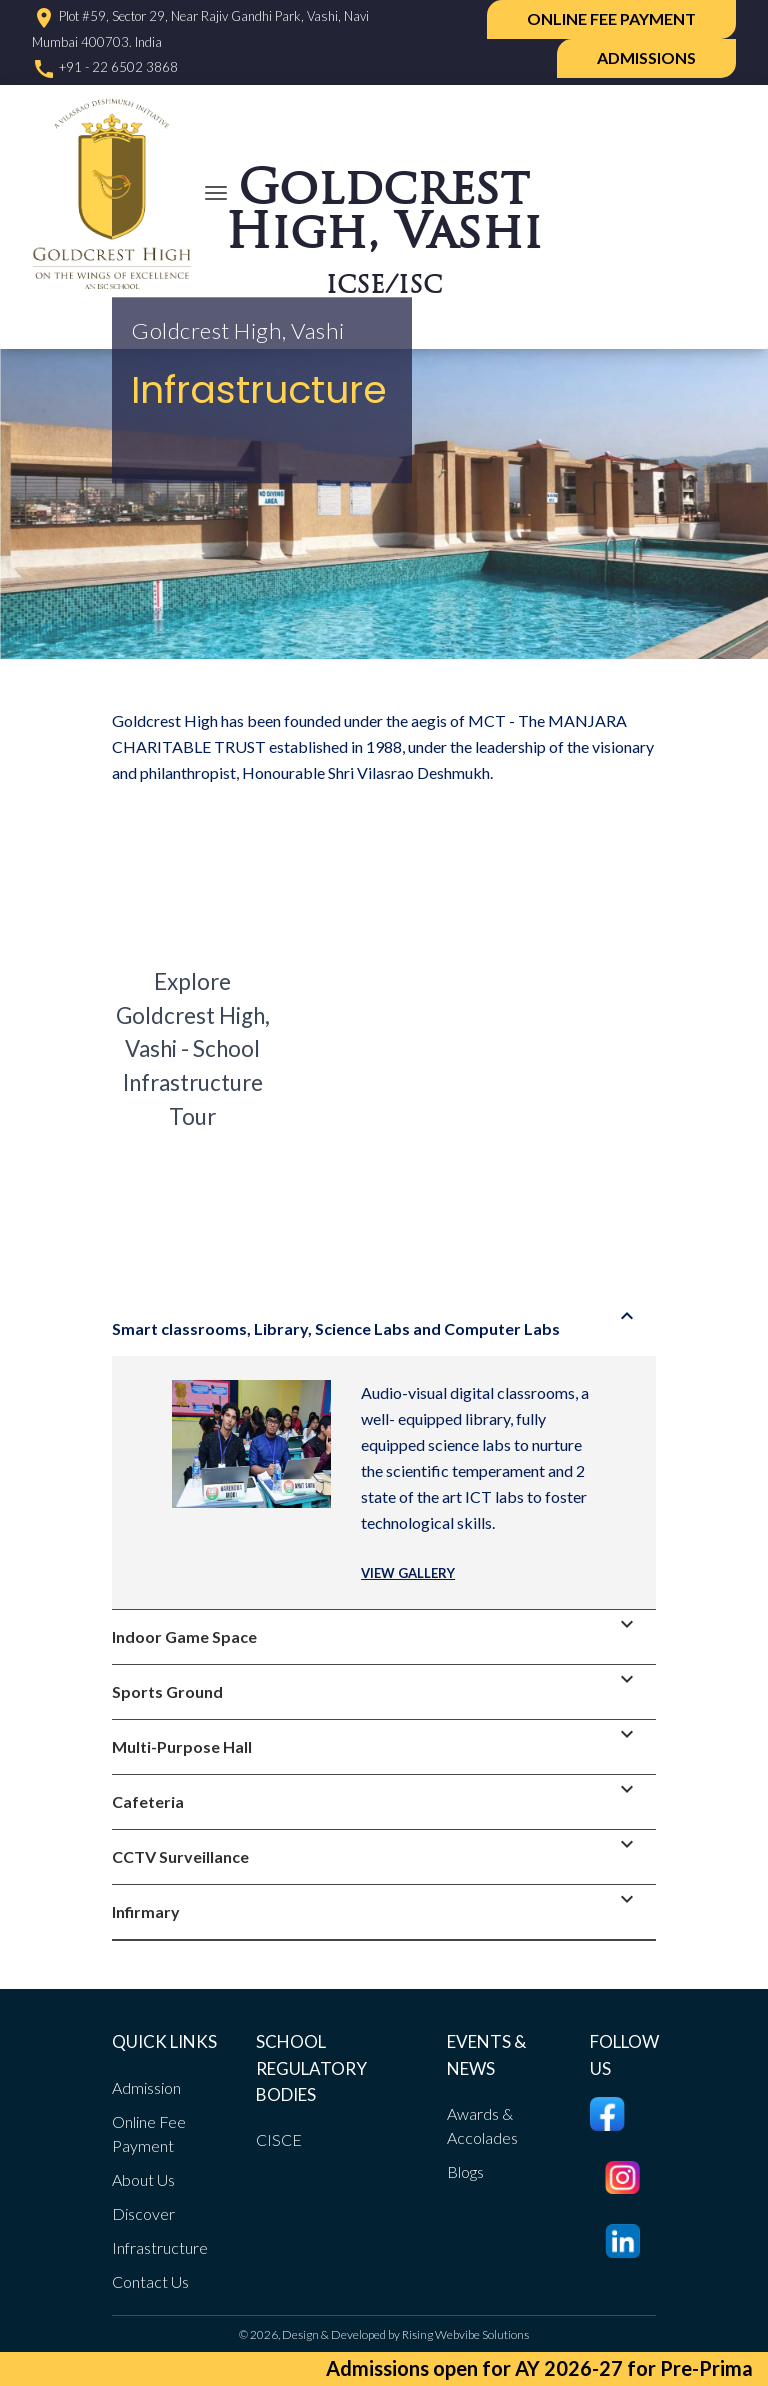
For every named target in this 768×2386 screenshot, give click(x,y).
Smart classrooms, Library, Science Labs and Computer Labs (379, 1320)
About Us (143, 2179)
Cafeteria (379, 1793)
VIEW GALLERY (408, 1573)
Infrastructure (160, 2247)
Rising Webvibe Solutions (465, 2334)
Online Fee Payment (611, 18)
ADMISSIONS (646, 57)
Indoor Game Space (379, 1628)
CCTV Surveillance (379, 1848)
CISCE (279, 2139)
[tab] (384, 1329)
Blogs (465, 2171)
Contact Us (150, 2281)
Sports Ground (379, 1683)
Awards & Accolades (482, 2125)
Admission (146, 2087)
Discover (143, 2213)
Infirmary (379, 1903)
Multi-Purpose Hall (379, 1738)
